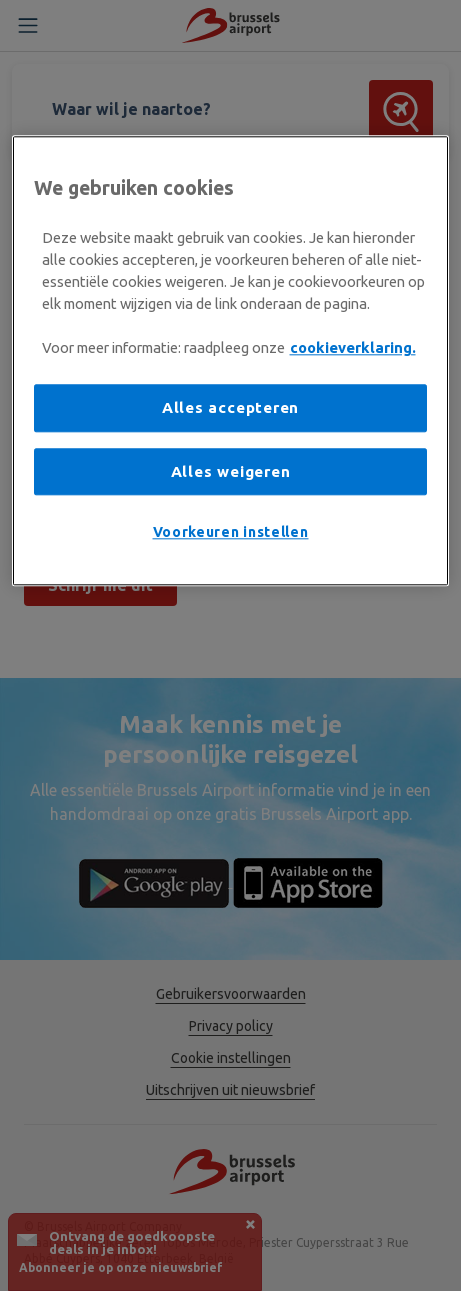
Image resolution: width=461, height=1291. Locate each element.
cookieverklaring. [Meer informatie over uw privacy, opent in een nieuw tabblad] (353, 348)
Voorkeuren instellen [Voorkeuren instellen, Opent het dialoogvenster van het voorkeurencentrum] (231, 533)
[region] (231, 360)
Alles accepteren (230, 408)
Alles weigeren (231, 471)
